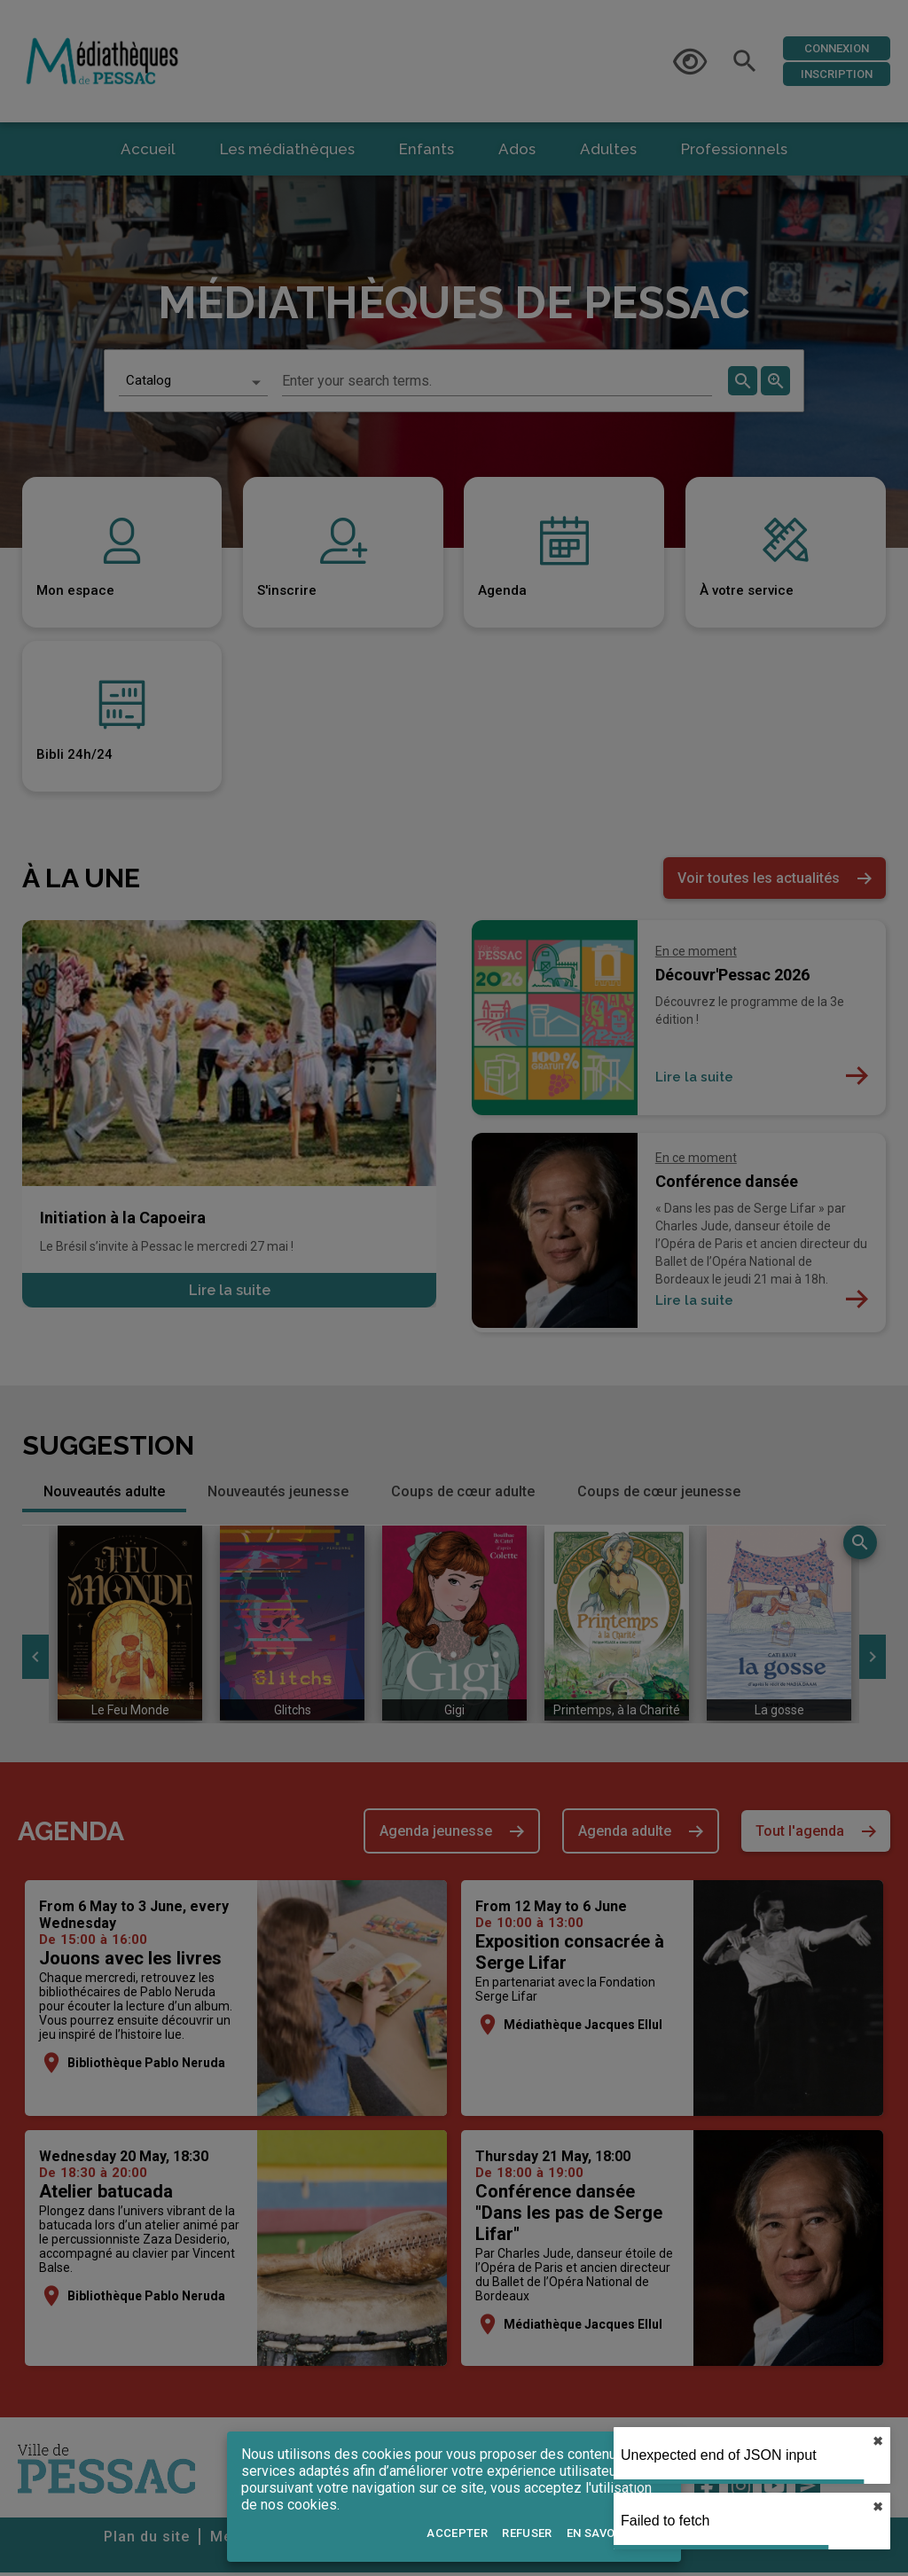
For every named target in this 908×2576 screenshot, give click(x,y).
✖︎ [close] (878, 2507)
